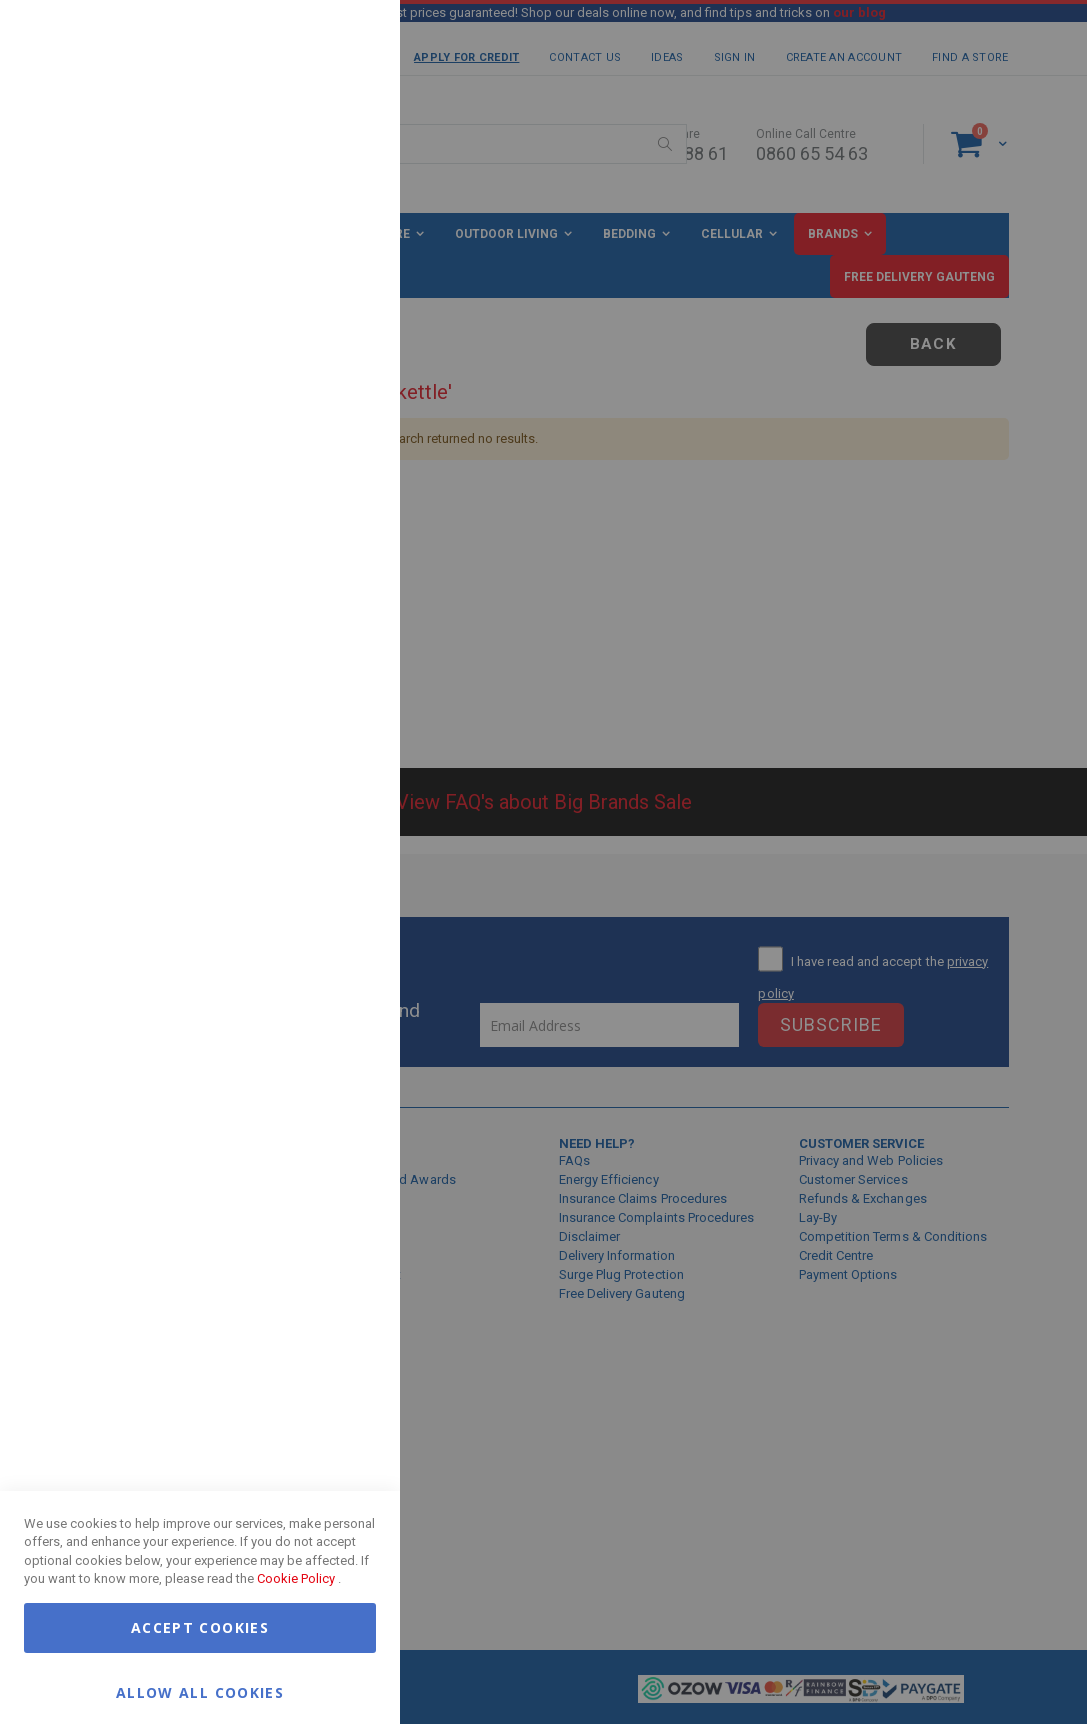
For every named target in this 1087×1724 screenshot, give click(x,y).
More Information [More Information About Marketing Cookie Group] (320, 413)
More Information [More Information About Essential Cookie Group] (320, 163)
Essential (345, 39)
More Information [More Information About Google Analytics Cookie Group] (320, 604)
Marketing (345, 249)
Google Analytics (345, 499)
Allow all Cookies (200, 1691)
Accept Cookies (200, 1627)
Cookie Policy (296, 1578)
